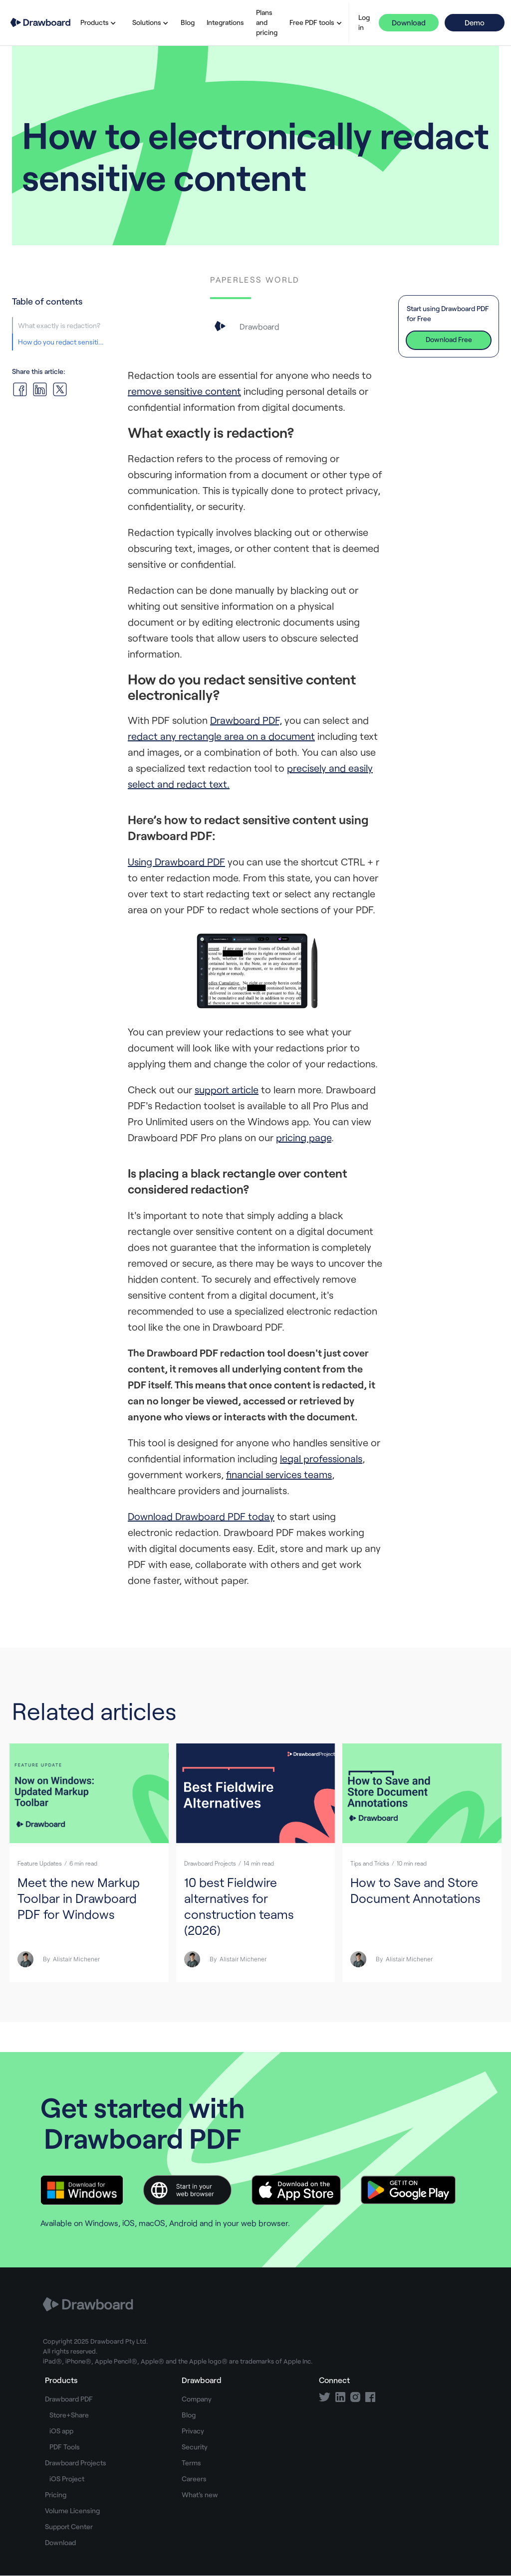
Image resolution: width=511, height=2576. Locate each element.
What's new (200, 2494)
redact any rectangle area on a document (221, 736)
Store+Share (69, 2414)
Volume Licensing (72, 2510)
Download (409, 22)
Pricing (55, 2494)
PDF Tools (64, 2446)
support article (226, 1089)
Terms (191, 2462)
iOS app (61, 2430)
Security (195, 2446)
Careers (194, 2478)
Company (197, 2399)
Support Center (69, 2526)
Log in (364, 22)
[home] (40, 22)
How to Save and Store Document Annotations (415, 1890)
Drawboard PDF (69, 2399)
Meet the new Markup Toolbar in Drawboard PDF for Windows (78, 1898)
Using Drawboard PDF (176, 861)
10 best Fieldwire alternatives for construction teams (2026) (239, 1906)
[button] (96, 22)
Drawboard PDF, (246, 720)
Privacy (193, 2430)
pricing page (303, 1137)
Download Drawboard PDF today (201, 1516)
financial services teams (279, 1474)
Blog (188, 22)
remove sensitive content (184, 391)
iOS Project (66, 2478)
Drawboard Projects (75, 2462)
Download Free (449, 339)
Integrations (225, 22)
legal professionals (321, 1458)
